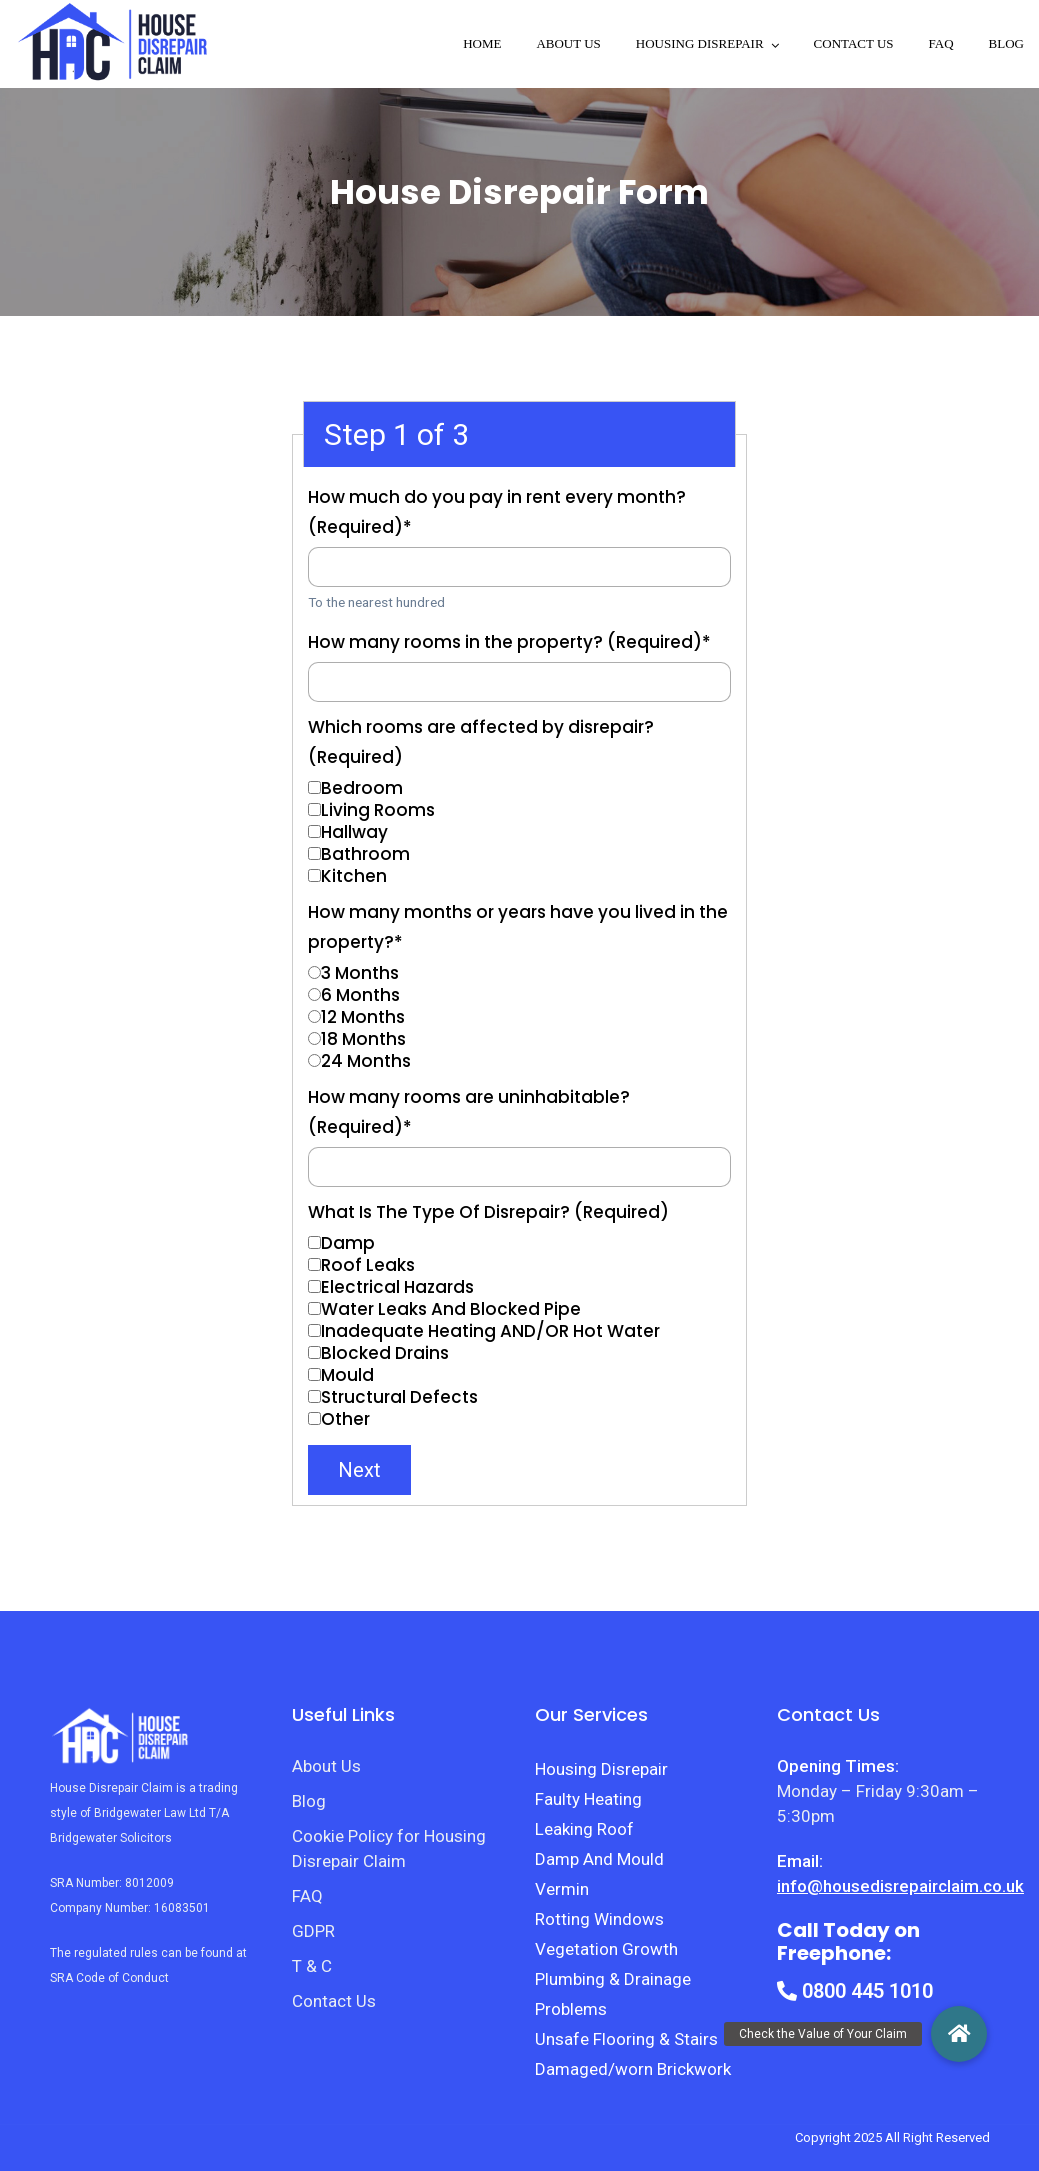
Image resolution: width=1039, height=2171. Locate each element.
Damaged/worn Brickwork (633, 2069)
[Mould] (314, 1374)
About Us (568, 43)
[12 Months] (314, 1016)
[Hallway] (314, 831)
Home (482, 43)
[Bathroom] (314, 853)
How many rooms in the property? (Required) (509, 642)
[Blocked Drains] (314, 1352)
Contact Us (854, 43)
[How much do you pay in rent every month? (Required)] (519, 567)
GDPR (313, 1931)
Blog (1006, 43)
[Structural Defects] (314, 1396)
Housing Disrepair (601, 1769)
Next (359, 1470)
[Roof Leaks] (314, 1264)
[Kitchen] (314, 875)
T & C (312, 1966)
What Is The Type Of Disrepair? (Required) (488, 1212)
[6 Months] (314, 994)
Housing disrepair (700, 43)
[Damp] (314, 1242)
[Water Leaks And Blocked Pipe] (314, 1308)
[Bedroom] (314, 787)
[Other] (314, 1418)
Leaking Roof (584, 1829)
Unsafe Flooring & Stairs (626, 2039)
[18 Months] (314, 1038)
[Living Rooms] (314, 809)
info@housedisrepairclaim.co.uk (900, 1886)
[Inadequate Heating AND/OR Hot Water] (314, 1330)
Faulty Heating (588, 1799)
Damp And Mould (599, 1859)
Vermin (562, 1889)
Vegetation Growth (606, 1949)
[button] (959, 2034)
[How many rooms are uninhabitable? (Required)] (519, 1167)
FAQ (941, 43)
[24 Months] (314, 1060)
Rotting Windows (599, 1919)
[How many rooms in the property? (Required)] (519, 682)
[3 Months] (314, 972)
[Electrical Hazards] (314, 1286)
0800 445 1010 (855, 1991)
